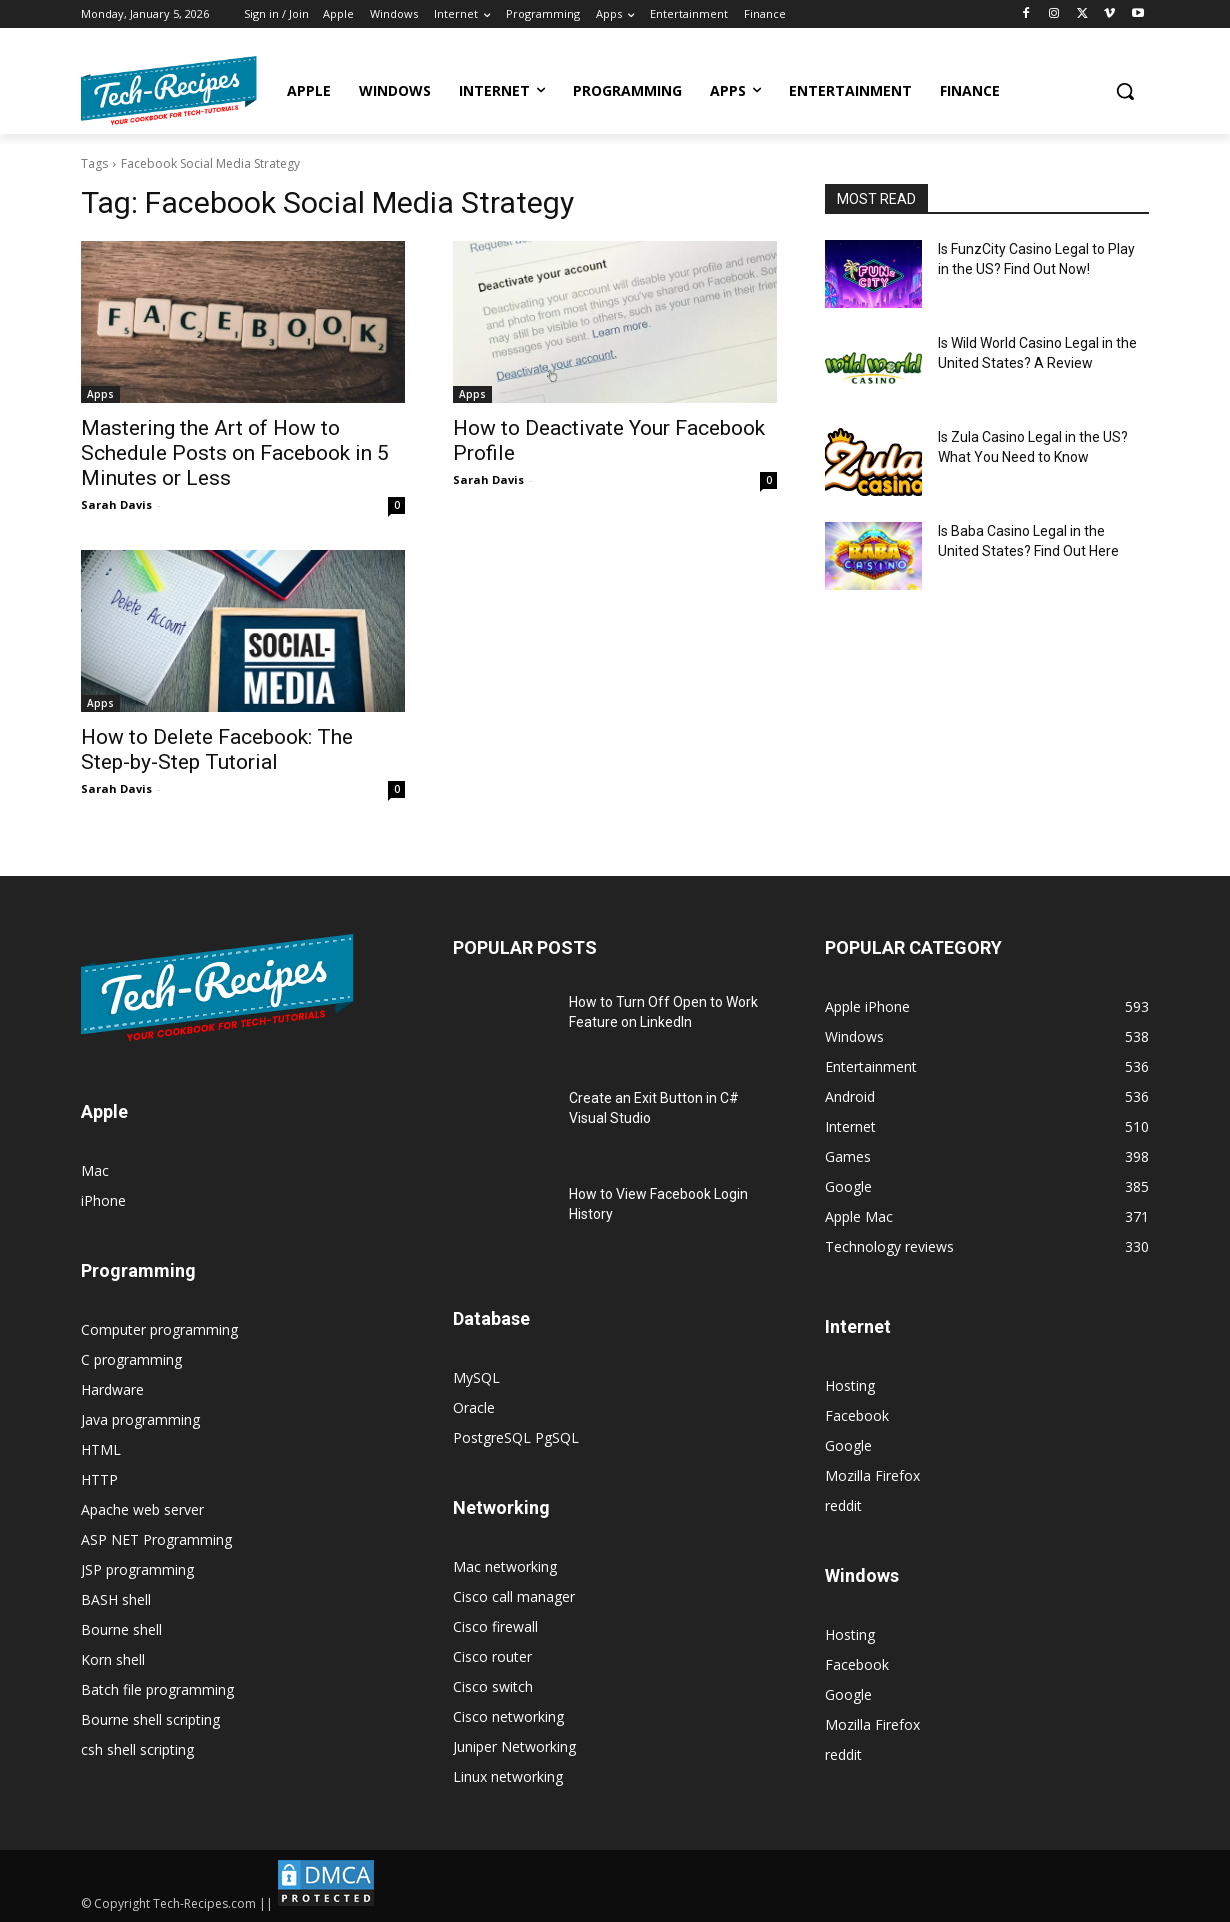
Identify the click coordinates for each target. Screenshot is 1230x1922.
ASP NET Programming (156, 1539)
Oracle (474, 1407)
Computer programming (159, 1329)
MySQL (476, 1377)
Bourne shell (121, 1629)
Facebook (857, 1415)
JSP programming (137, 1569)
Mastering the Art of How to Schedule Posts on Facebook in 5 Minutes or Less (235, 453)
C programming (131, 1359)
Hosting (850, 1385)
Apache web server (142, 1509)
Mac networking (505, 1566)
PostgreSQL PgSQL (516, 1437)
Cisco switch (493, 1686)
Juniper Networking (514, 1746)
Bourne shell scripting (150, 1719)
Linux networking (508, 1776)
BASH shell (116, 1599)
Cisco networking (508, 1716)
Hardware (112, 1389)
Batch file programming (157, 1689)
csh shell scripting (137, 1749)
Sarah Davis (116, 504)
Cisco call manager (514, 1596)
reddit (843, 1505)
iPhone (103, 1200)
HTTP (99, 1479)
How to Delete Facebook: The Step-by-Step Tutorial (217, 749)
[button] (1125, 91)
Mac (95, 1170)
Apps (100, 394)
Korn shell (113, 1659)
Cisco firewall (495, 1626)
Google (848, 1445)
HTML (101, 1449)
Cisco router (492, 1656)
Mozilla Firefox (872, 1475)
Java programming (140, 1419)
